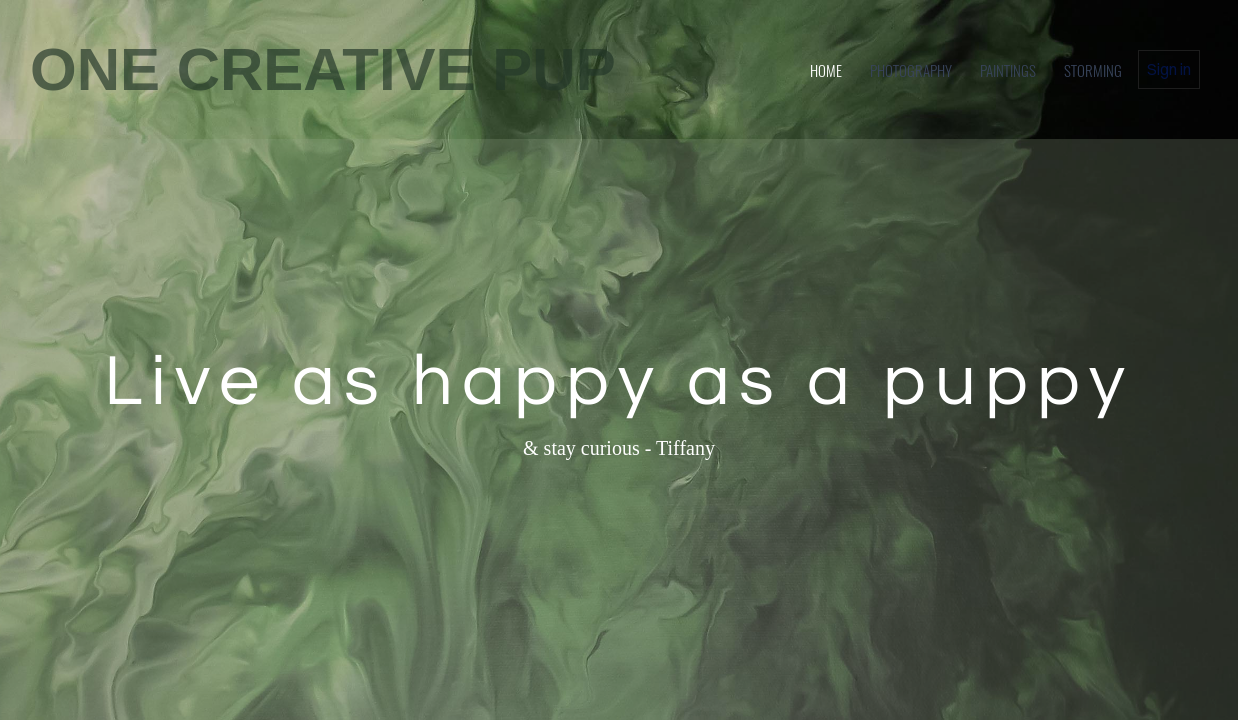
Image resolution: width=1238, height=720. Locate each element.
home (826, 70)
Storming (1093, 70)
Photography (911, 70)
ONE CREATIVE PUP (323, 69)
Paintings (1008, 70)
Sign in (1169, 69)
